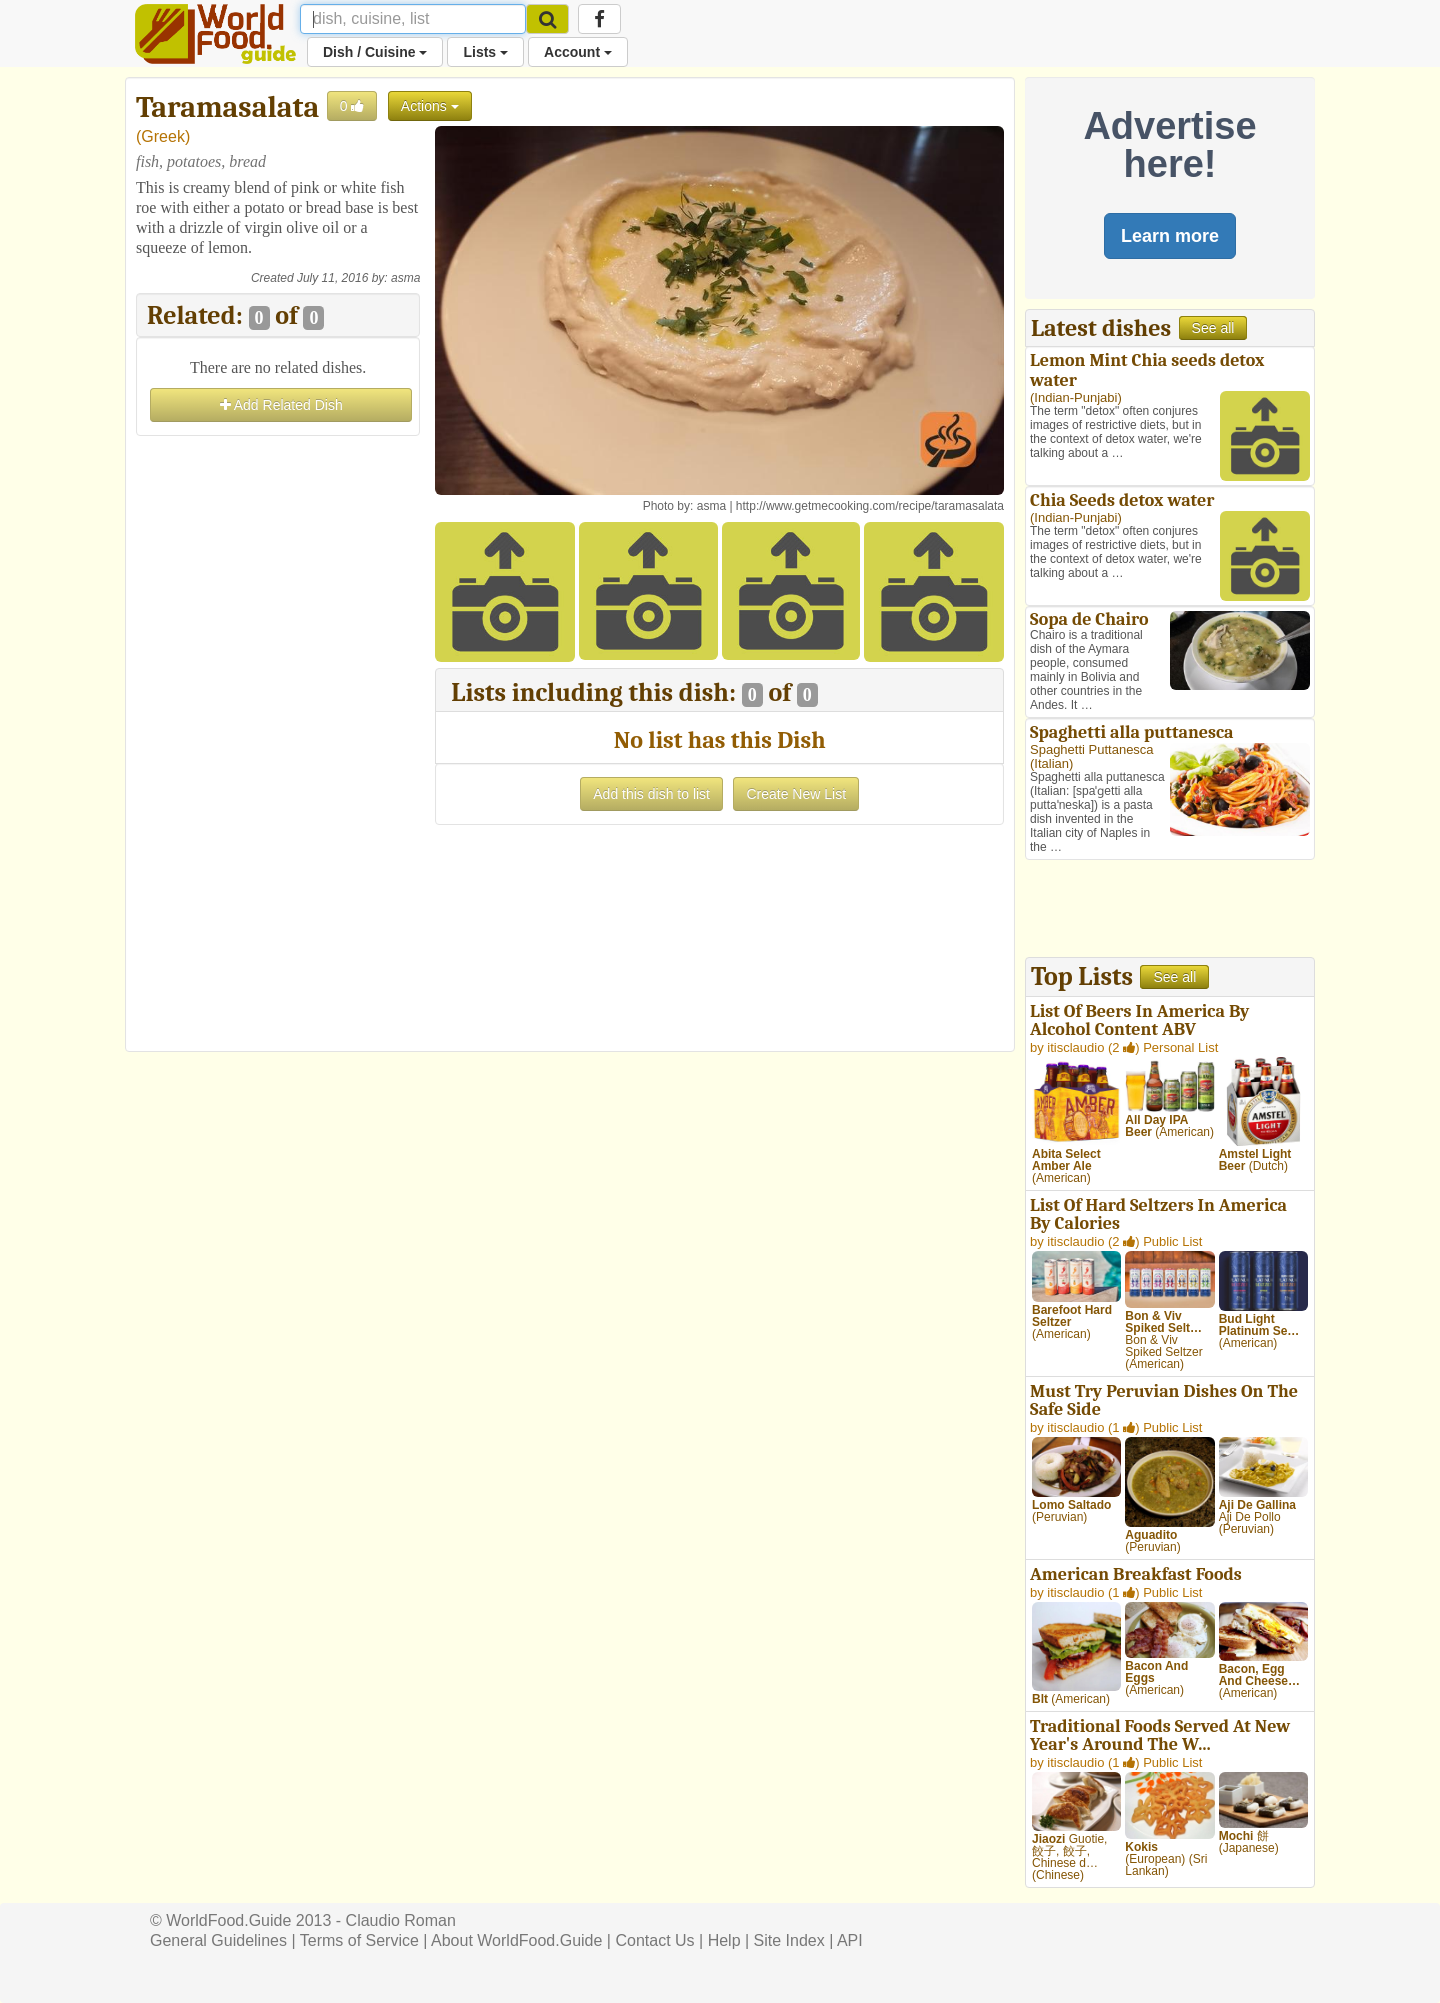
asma (405, 278)
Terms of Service (359, 1940)
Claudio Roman (401, 1920)
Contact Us (654, 1940)
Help (724, 1940)
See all (1213, 328)
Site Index (789, 1940)
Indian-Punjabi (1075, 397)
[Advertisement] (278, 741)
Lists (485, 52)
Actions (430, 106)
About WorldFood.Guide (516, 1940)
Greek (163, 136)
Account (578, 52)
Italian (1051, 763)
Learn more (1170, 236)
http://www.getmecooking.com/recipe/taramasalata (870, 506)
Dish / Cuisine (375, 52)
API (850, 1940)
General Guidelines (218, 1940)
